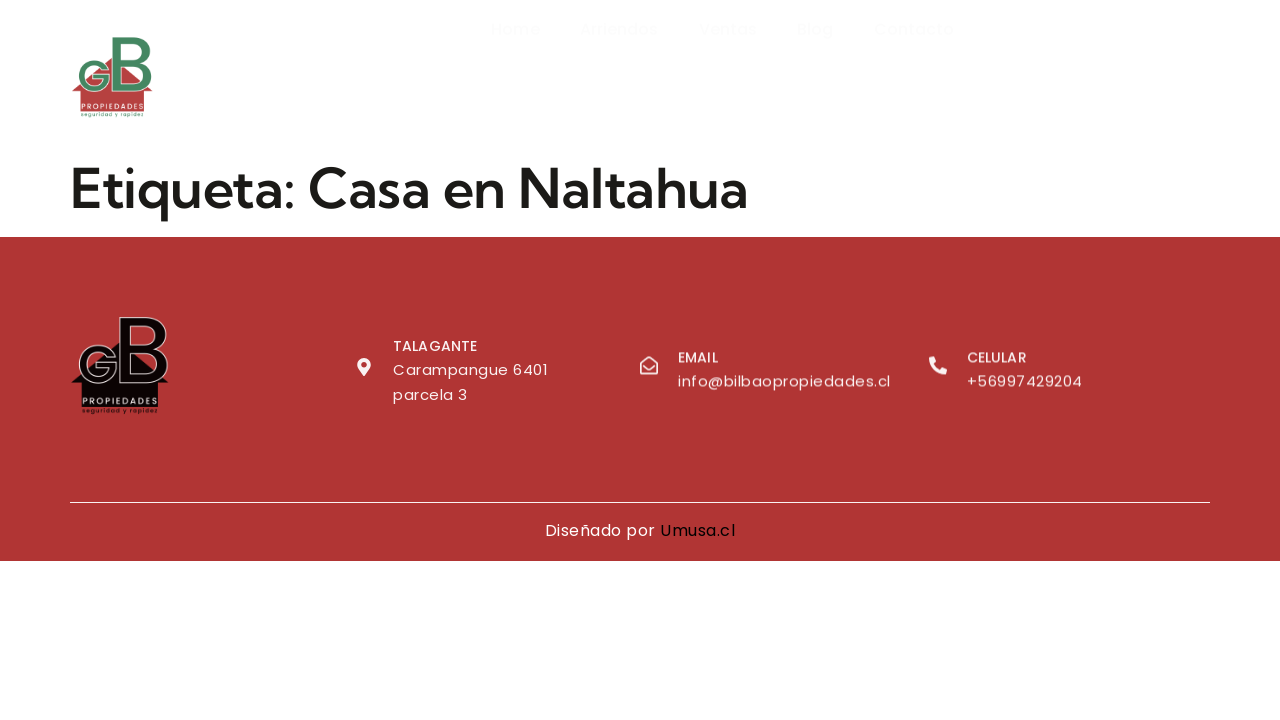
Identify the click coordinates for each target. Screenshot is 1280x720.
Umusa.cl (697, 530)
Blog (815, 68)
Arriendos (619, 68)
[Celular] (938, 369)
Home (515, 68)
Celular (997, 361)
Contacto (914, 68)
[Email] (649, 369)
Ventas (728, 68)
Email (698, 361)
